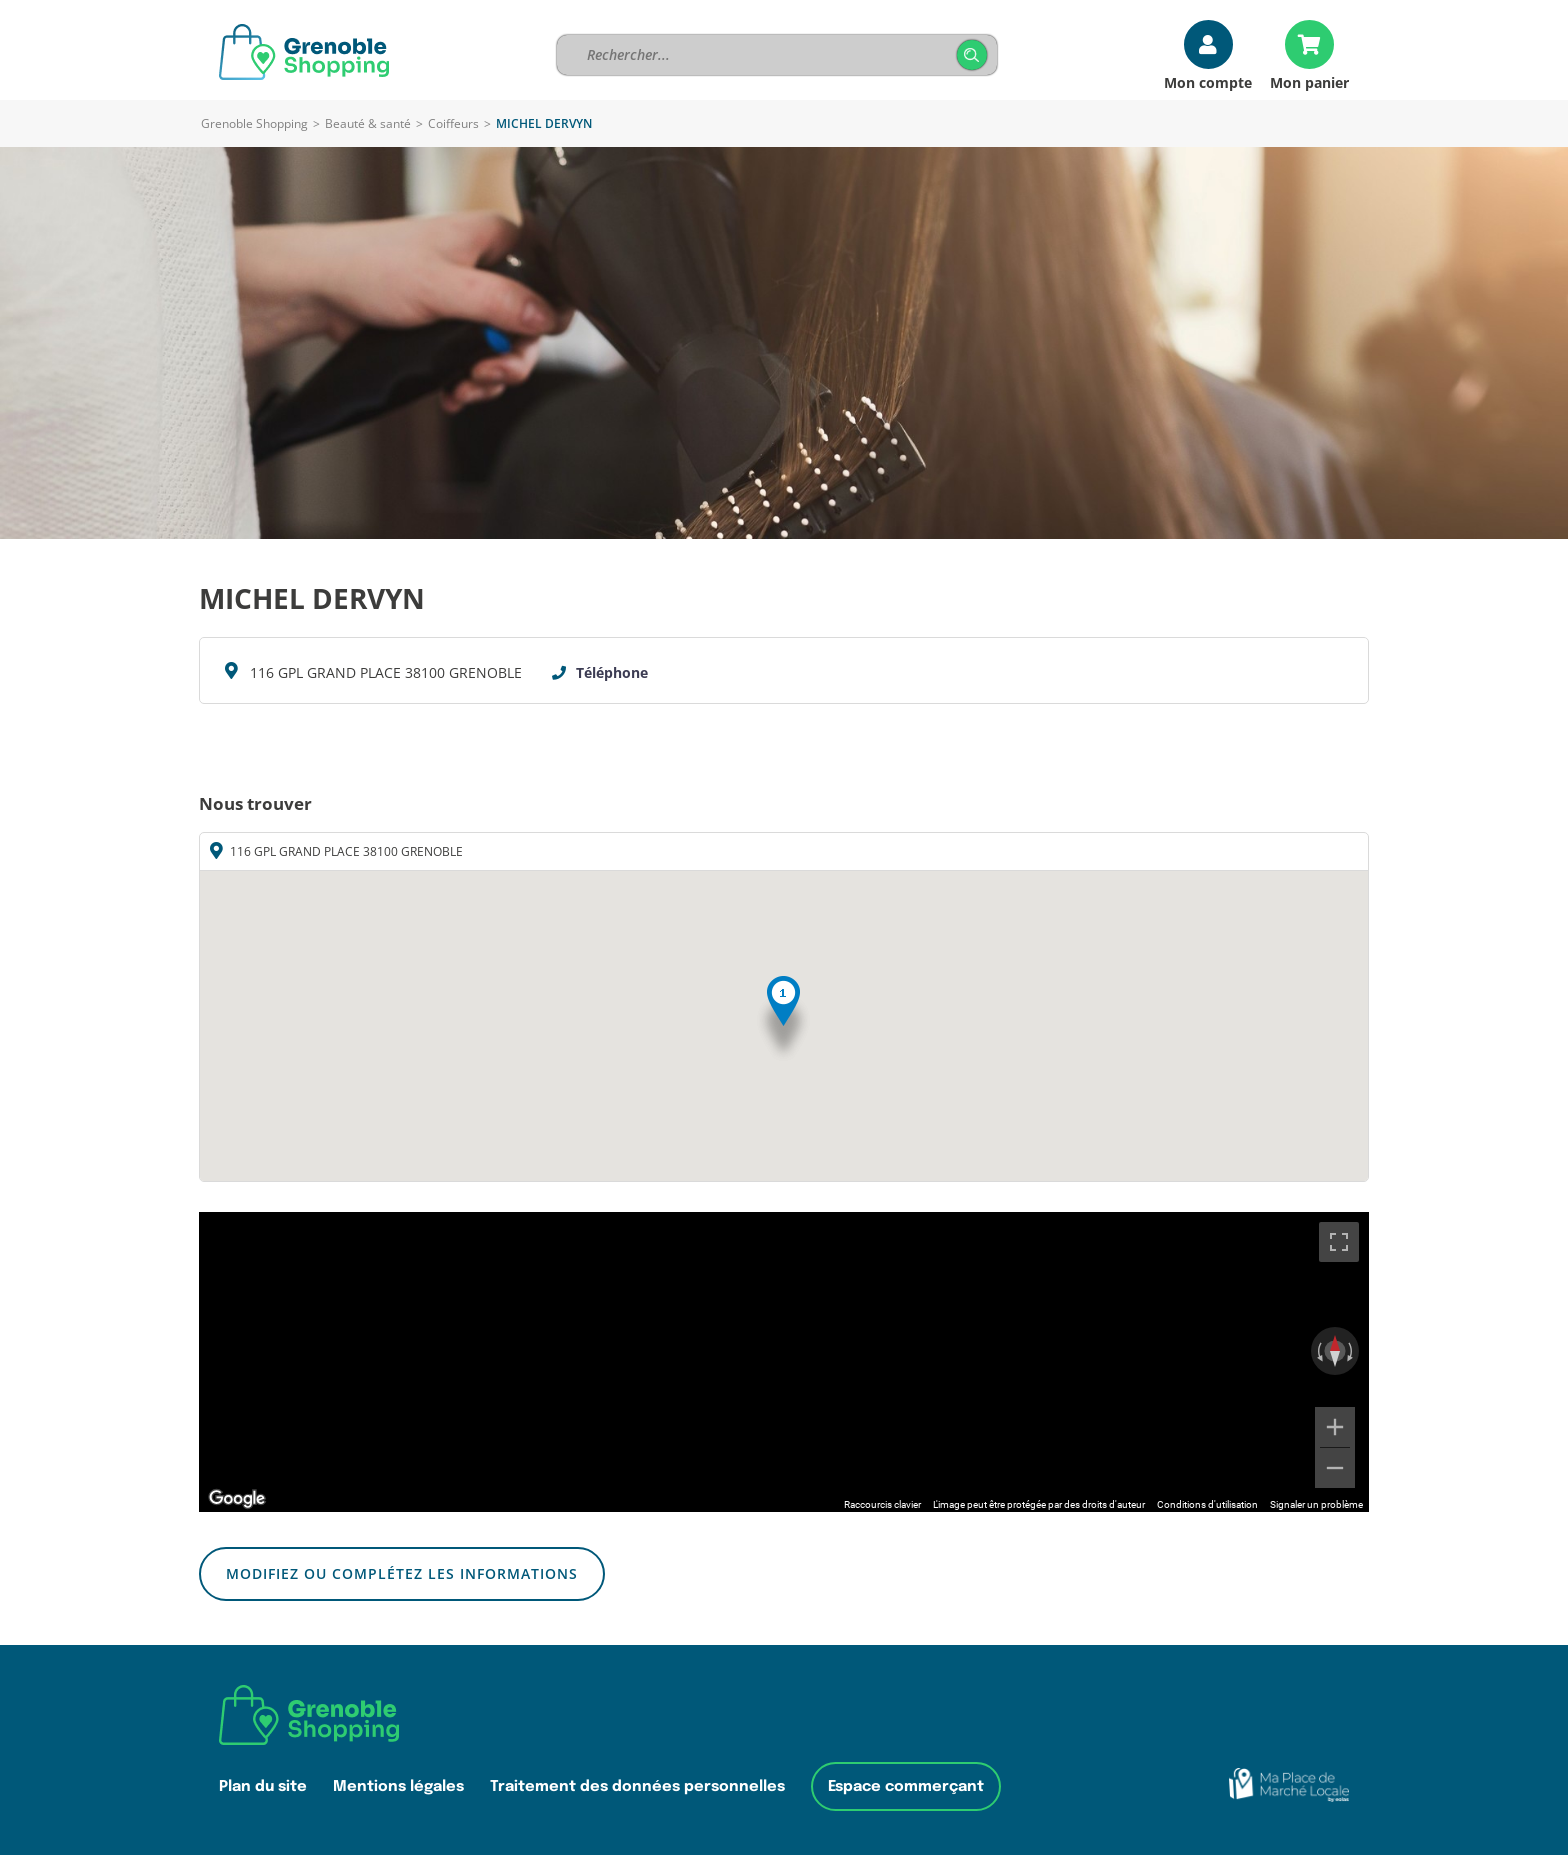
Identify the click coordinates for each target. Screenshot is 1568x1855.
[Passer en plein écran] (1339, 1242)
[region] (784, 1362)
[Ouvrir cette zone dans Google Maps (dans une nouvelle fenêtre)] (237, 1499)
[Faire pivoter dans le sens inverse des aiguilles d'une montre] (1318, 1351)
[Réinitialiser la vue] (1335, 1351)
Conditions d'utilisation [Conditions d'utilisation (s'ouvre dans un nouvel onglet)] (1207, 1504)
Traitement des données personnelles (637, 1786)
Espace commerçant (906, 1786)
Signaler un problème (1316, 1504)
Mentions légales (398, 1786)
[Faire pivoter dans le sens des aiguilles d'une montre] (1352, 1351)
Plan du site (263, 1786)
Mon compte (1208, 81)
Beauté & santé (368, 123)
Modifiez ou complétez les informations (402, 1573)
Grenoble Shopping (254, 123)
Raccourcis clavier (882, 1504)
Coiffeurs (453, 123)
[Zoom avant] (1335, 1427)
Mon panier (1309, 81)
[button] (783, 1019)
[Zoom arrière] (1335, 1468)
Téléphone (612, 672)
